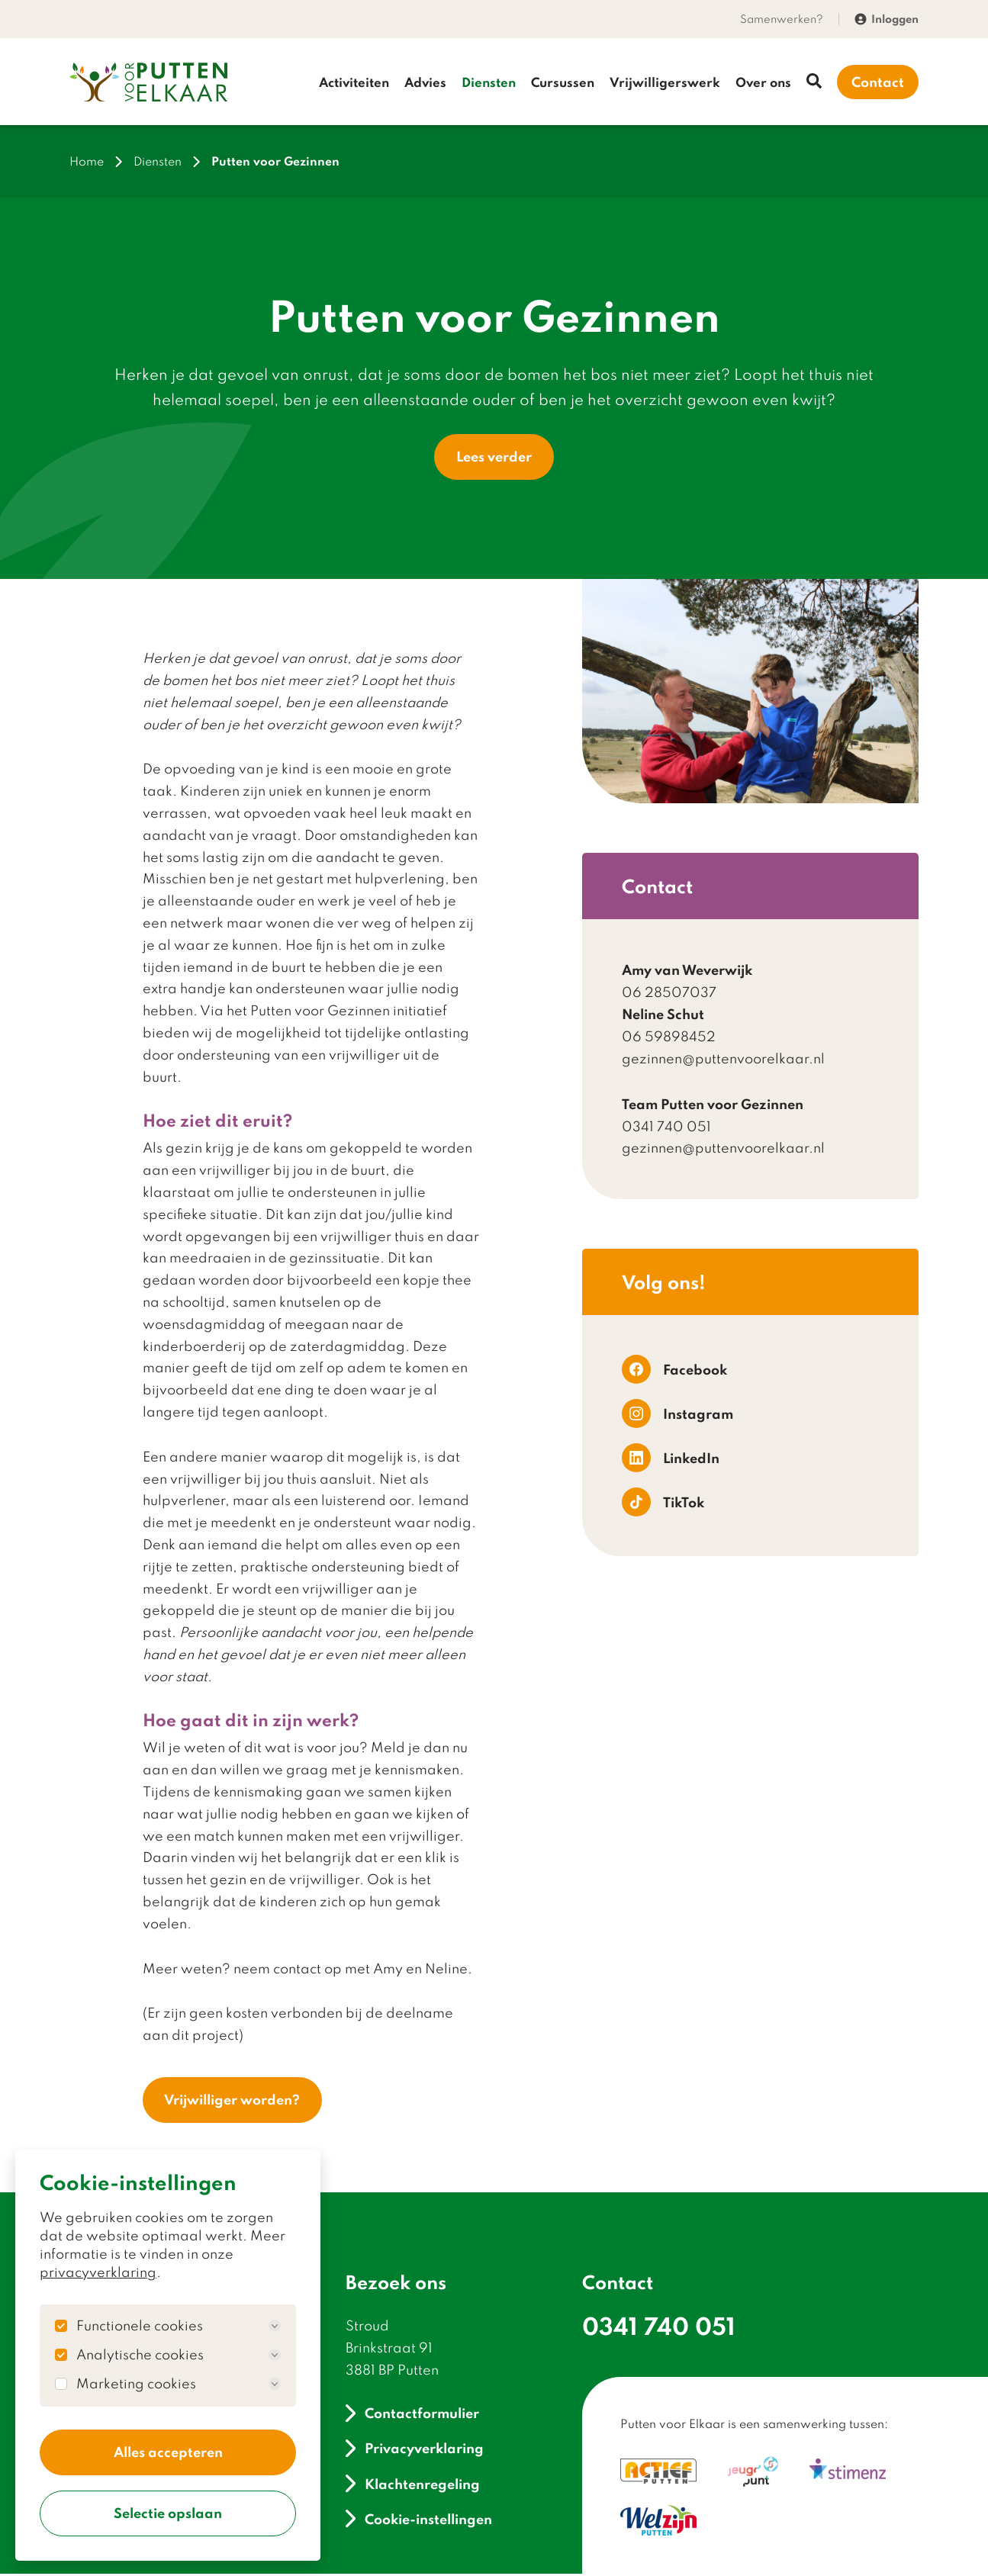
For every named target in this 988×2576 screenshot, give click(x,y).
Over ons (763, 81)
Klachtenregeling (413, 2485)
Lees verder (494, 458)
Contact (877, 81)
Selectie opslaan (168, 2513)
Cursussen (562, 81)
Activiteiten (354, 81)
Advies (425, 81)
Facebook (674, 1370)
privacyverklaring (98, 2270)
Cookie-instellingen (419, 2521)
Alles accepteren (168, 2451)
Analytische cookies (178, 2353)
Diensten (489, 81)
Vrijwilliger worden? (233, 2101)
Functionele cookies (178, 2324)
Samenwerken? (781, 18)
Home (86, 162)
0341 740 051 (658, 2327)
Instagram (677, 1415)
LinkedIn (670, 1459)
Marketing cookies (178, 2382)
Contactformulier (412, 2415)
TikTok (663, 1503)
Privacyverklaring (415, 2450)
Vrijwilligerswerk (665, 81)
